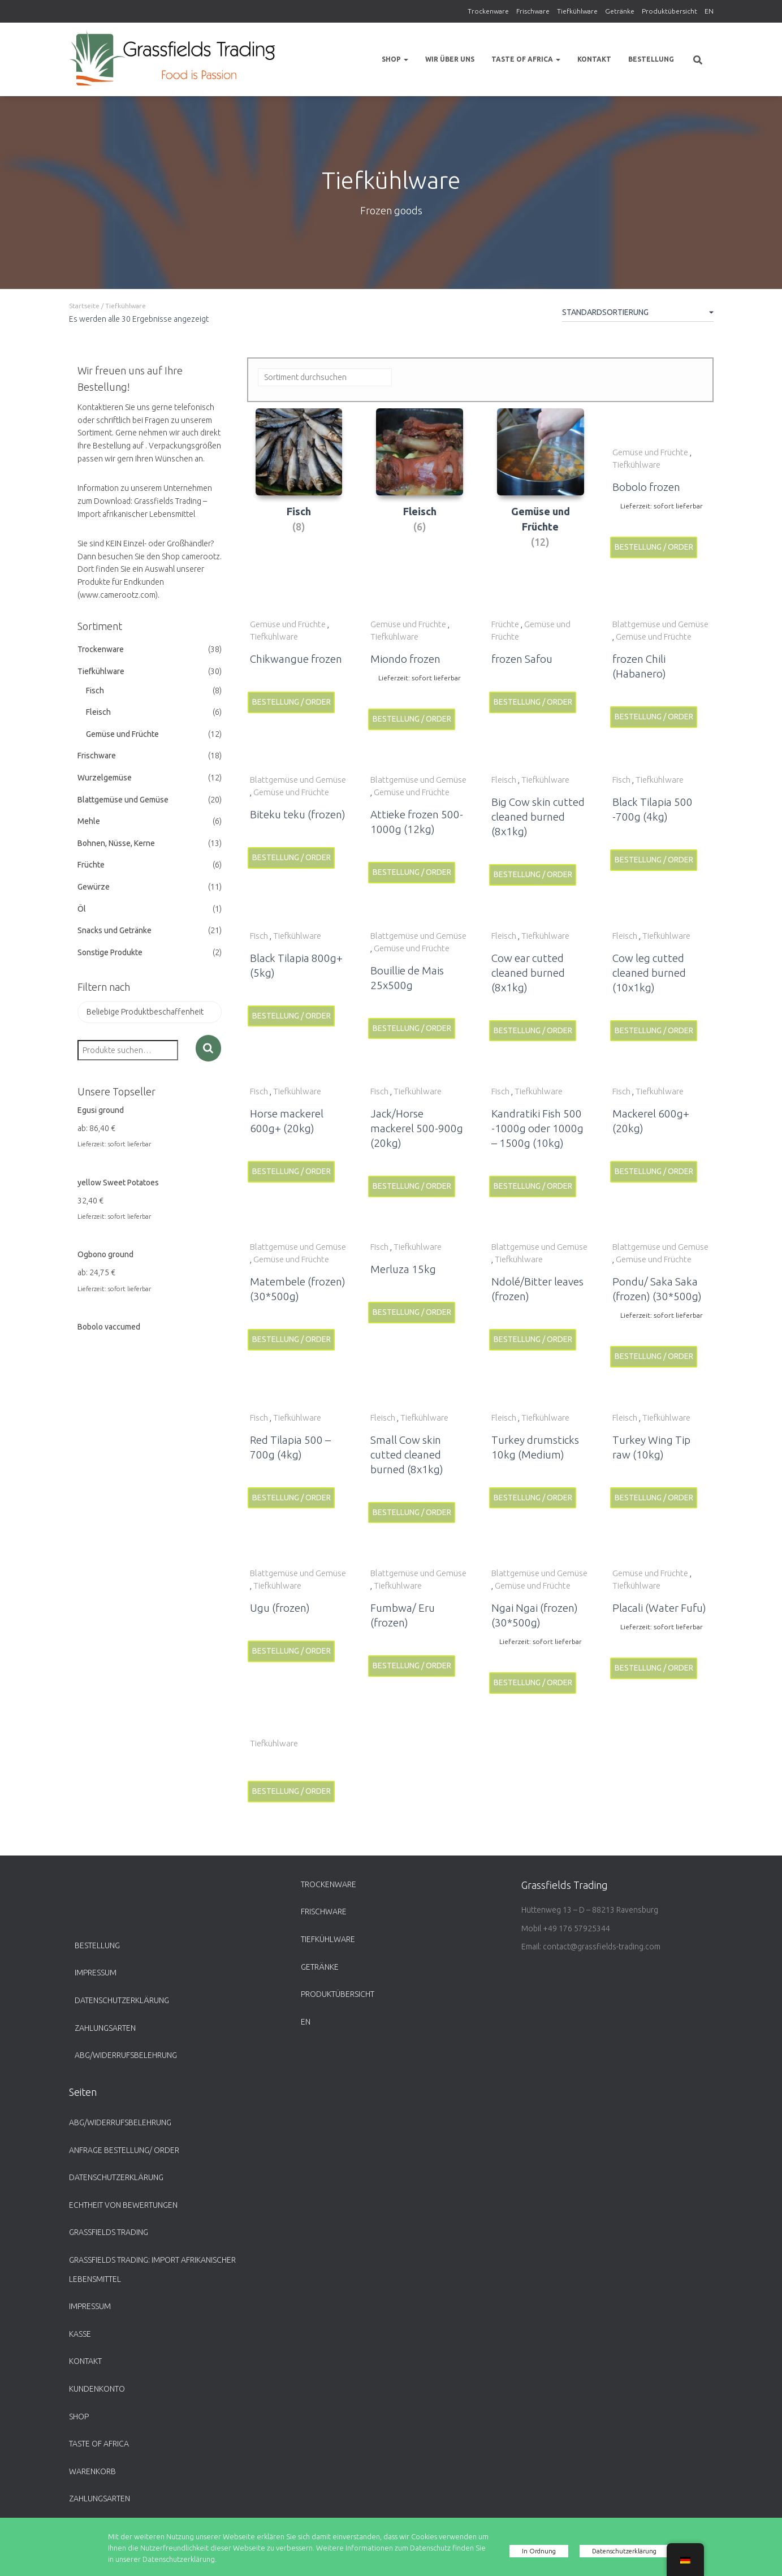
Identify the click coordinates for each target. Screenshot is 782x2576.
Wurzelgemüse (104, 777)
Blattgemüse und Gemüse (123, 799)
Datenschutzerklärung (122, 2000)
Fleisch (98, 712)
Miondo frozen (405, 659)
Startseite (84, 305)
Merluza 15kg (403, 1269)
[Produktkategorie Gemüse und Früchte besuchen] (541, 494)
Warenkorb (92, 2471)
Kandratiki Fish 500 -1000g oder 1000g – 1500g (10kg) (537, 1128)
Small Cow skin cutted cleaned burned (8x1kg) (406, 1454)
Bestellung (651, 59)
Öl (81, 908)
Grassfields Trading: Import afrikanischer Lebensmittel (152, 2269)
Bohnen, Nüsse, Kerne (116, 843)
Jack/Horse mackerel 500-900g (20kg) (416, 1128)
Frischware (533, 11)
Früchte (91, 864)
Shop (395, 59)
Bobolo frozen (646, 487)
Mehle (88, 821)
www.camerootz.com (117, 594)
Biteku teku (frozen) (297, 814)
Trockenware (488, 11)
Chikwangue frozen (296, 659)
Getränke (619, 11)
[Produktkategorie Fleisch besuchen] (420, 486)
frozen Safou (521, 659)
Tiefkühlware (577, 11)
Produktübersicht (669, 11)
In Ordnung (535, 2551)
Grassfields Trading (108, 2232)
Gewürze (93, 886)
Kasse (80, 2333)
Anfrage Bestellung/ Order (124, 2150)
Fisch (95, 690)
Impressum (95, 1972)
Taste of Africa (525, 59)
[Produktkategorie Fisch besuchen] (299, 486)
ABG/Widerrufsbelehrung (126, 2055)
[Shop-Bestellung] (638, 314)
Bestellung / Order (654, 546)
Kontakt (594, 59)
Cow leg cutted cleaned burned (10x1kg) (649, 973)
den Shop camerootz (183, 556)
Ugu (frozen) (280, 1608)
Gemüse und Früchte (122, 734)
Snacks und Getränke (114, 930)
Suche (208, 1048)
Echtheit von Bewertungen (123, 2205)
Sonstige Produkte (109, 952)
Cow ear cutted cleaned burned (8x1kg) (528, 973)
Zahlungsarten (105, 2028)
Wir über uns (449, 59)
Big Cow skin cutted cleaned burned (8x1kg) (538, 817)
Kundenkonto (97, 2388)
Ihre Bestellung (104, 445)
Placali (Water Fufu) (659, 1608)
